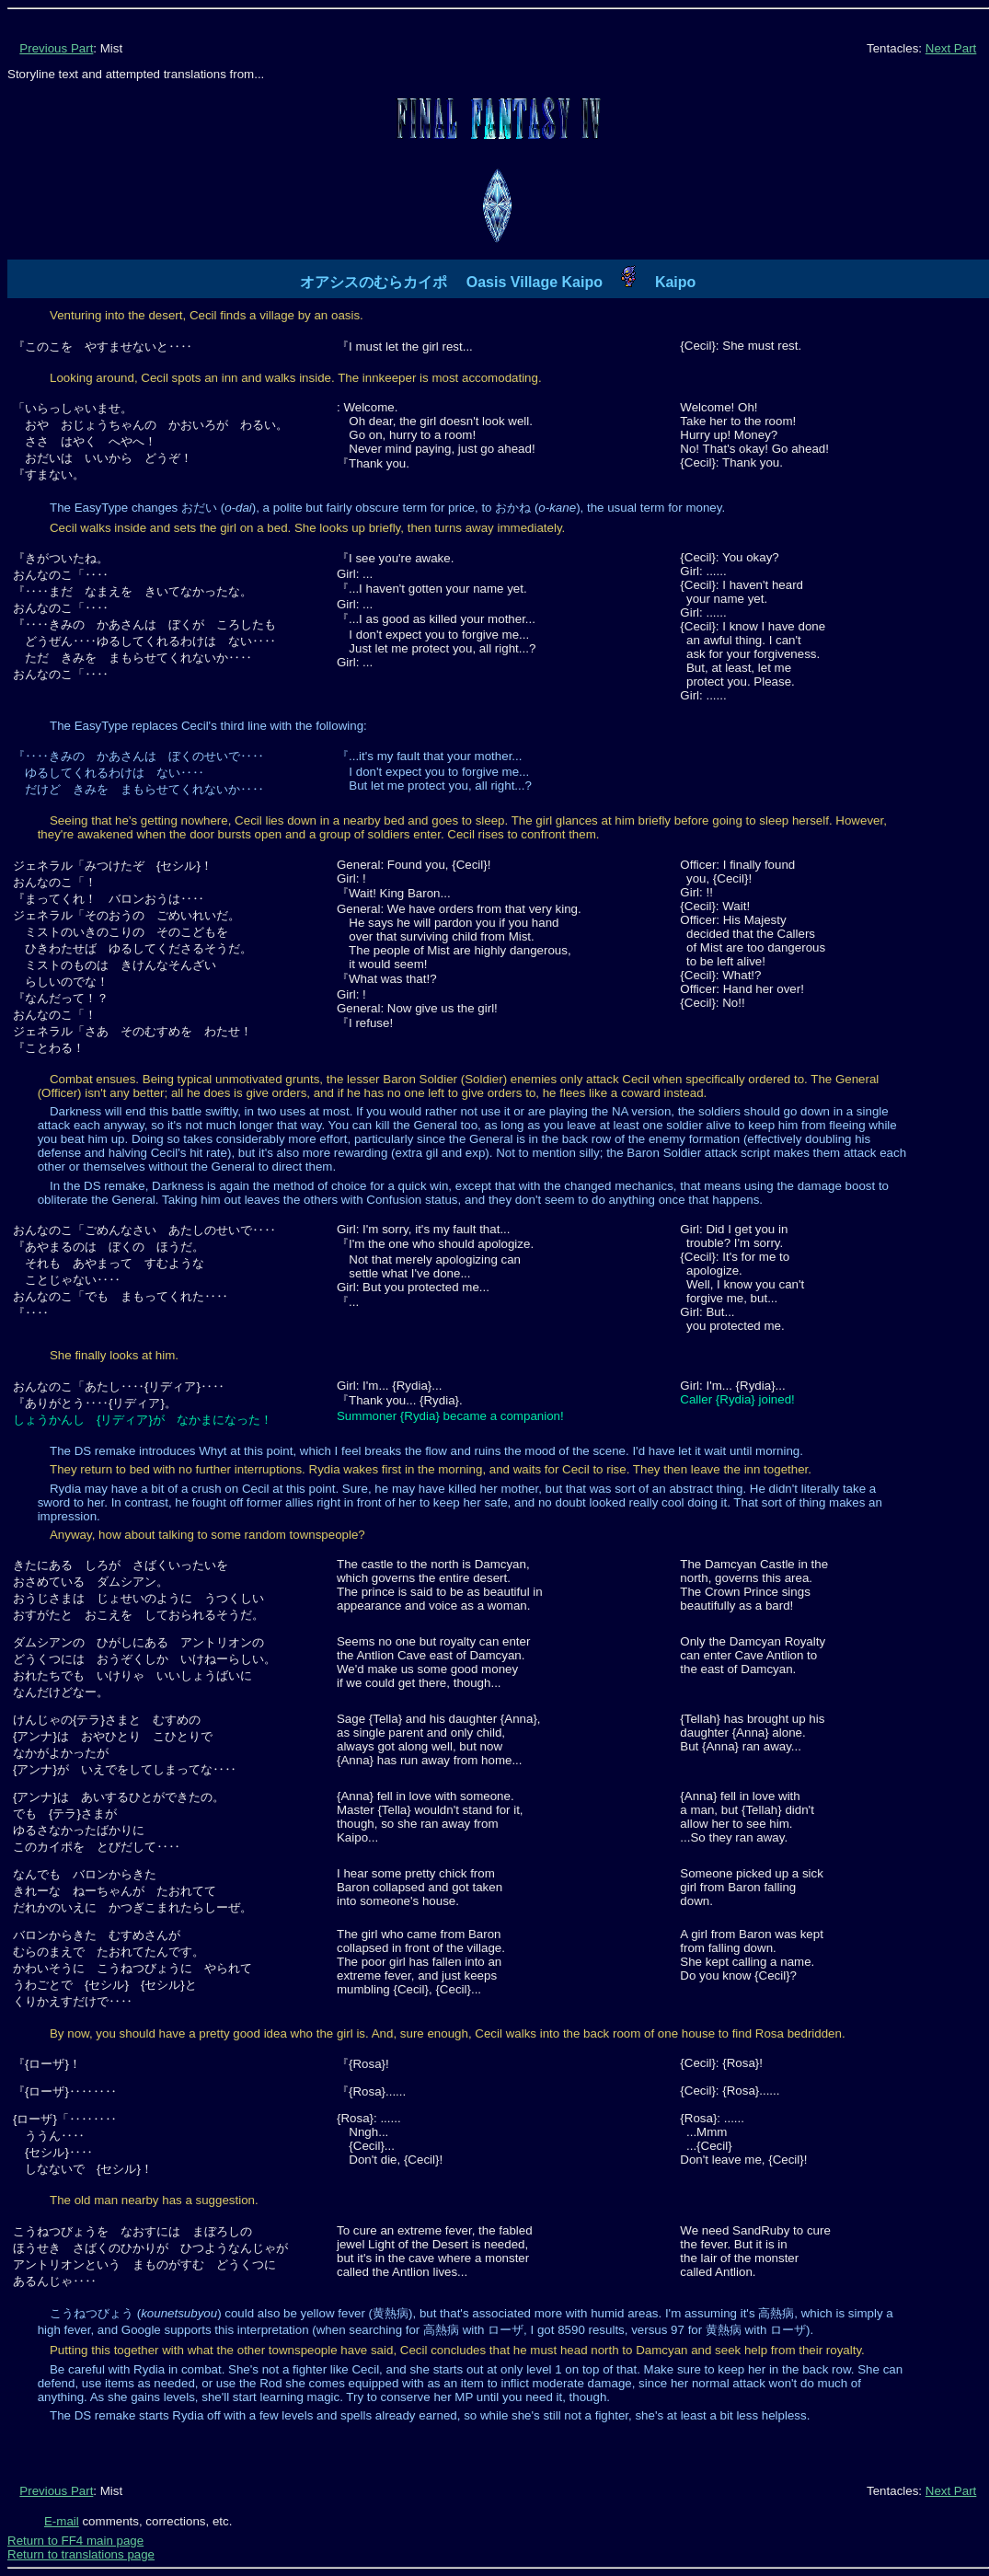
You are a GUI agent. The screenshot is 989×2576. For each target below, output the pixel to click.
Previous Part (56, 48)
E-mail (61, 2521)
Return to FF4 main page (75, 2540)
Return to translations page (81, 2554)
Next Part (951, 48)
